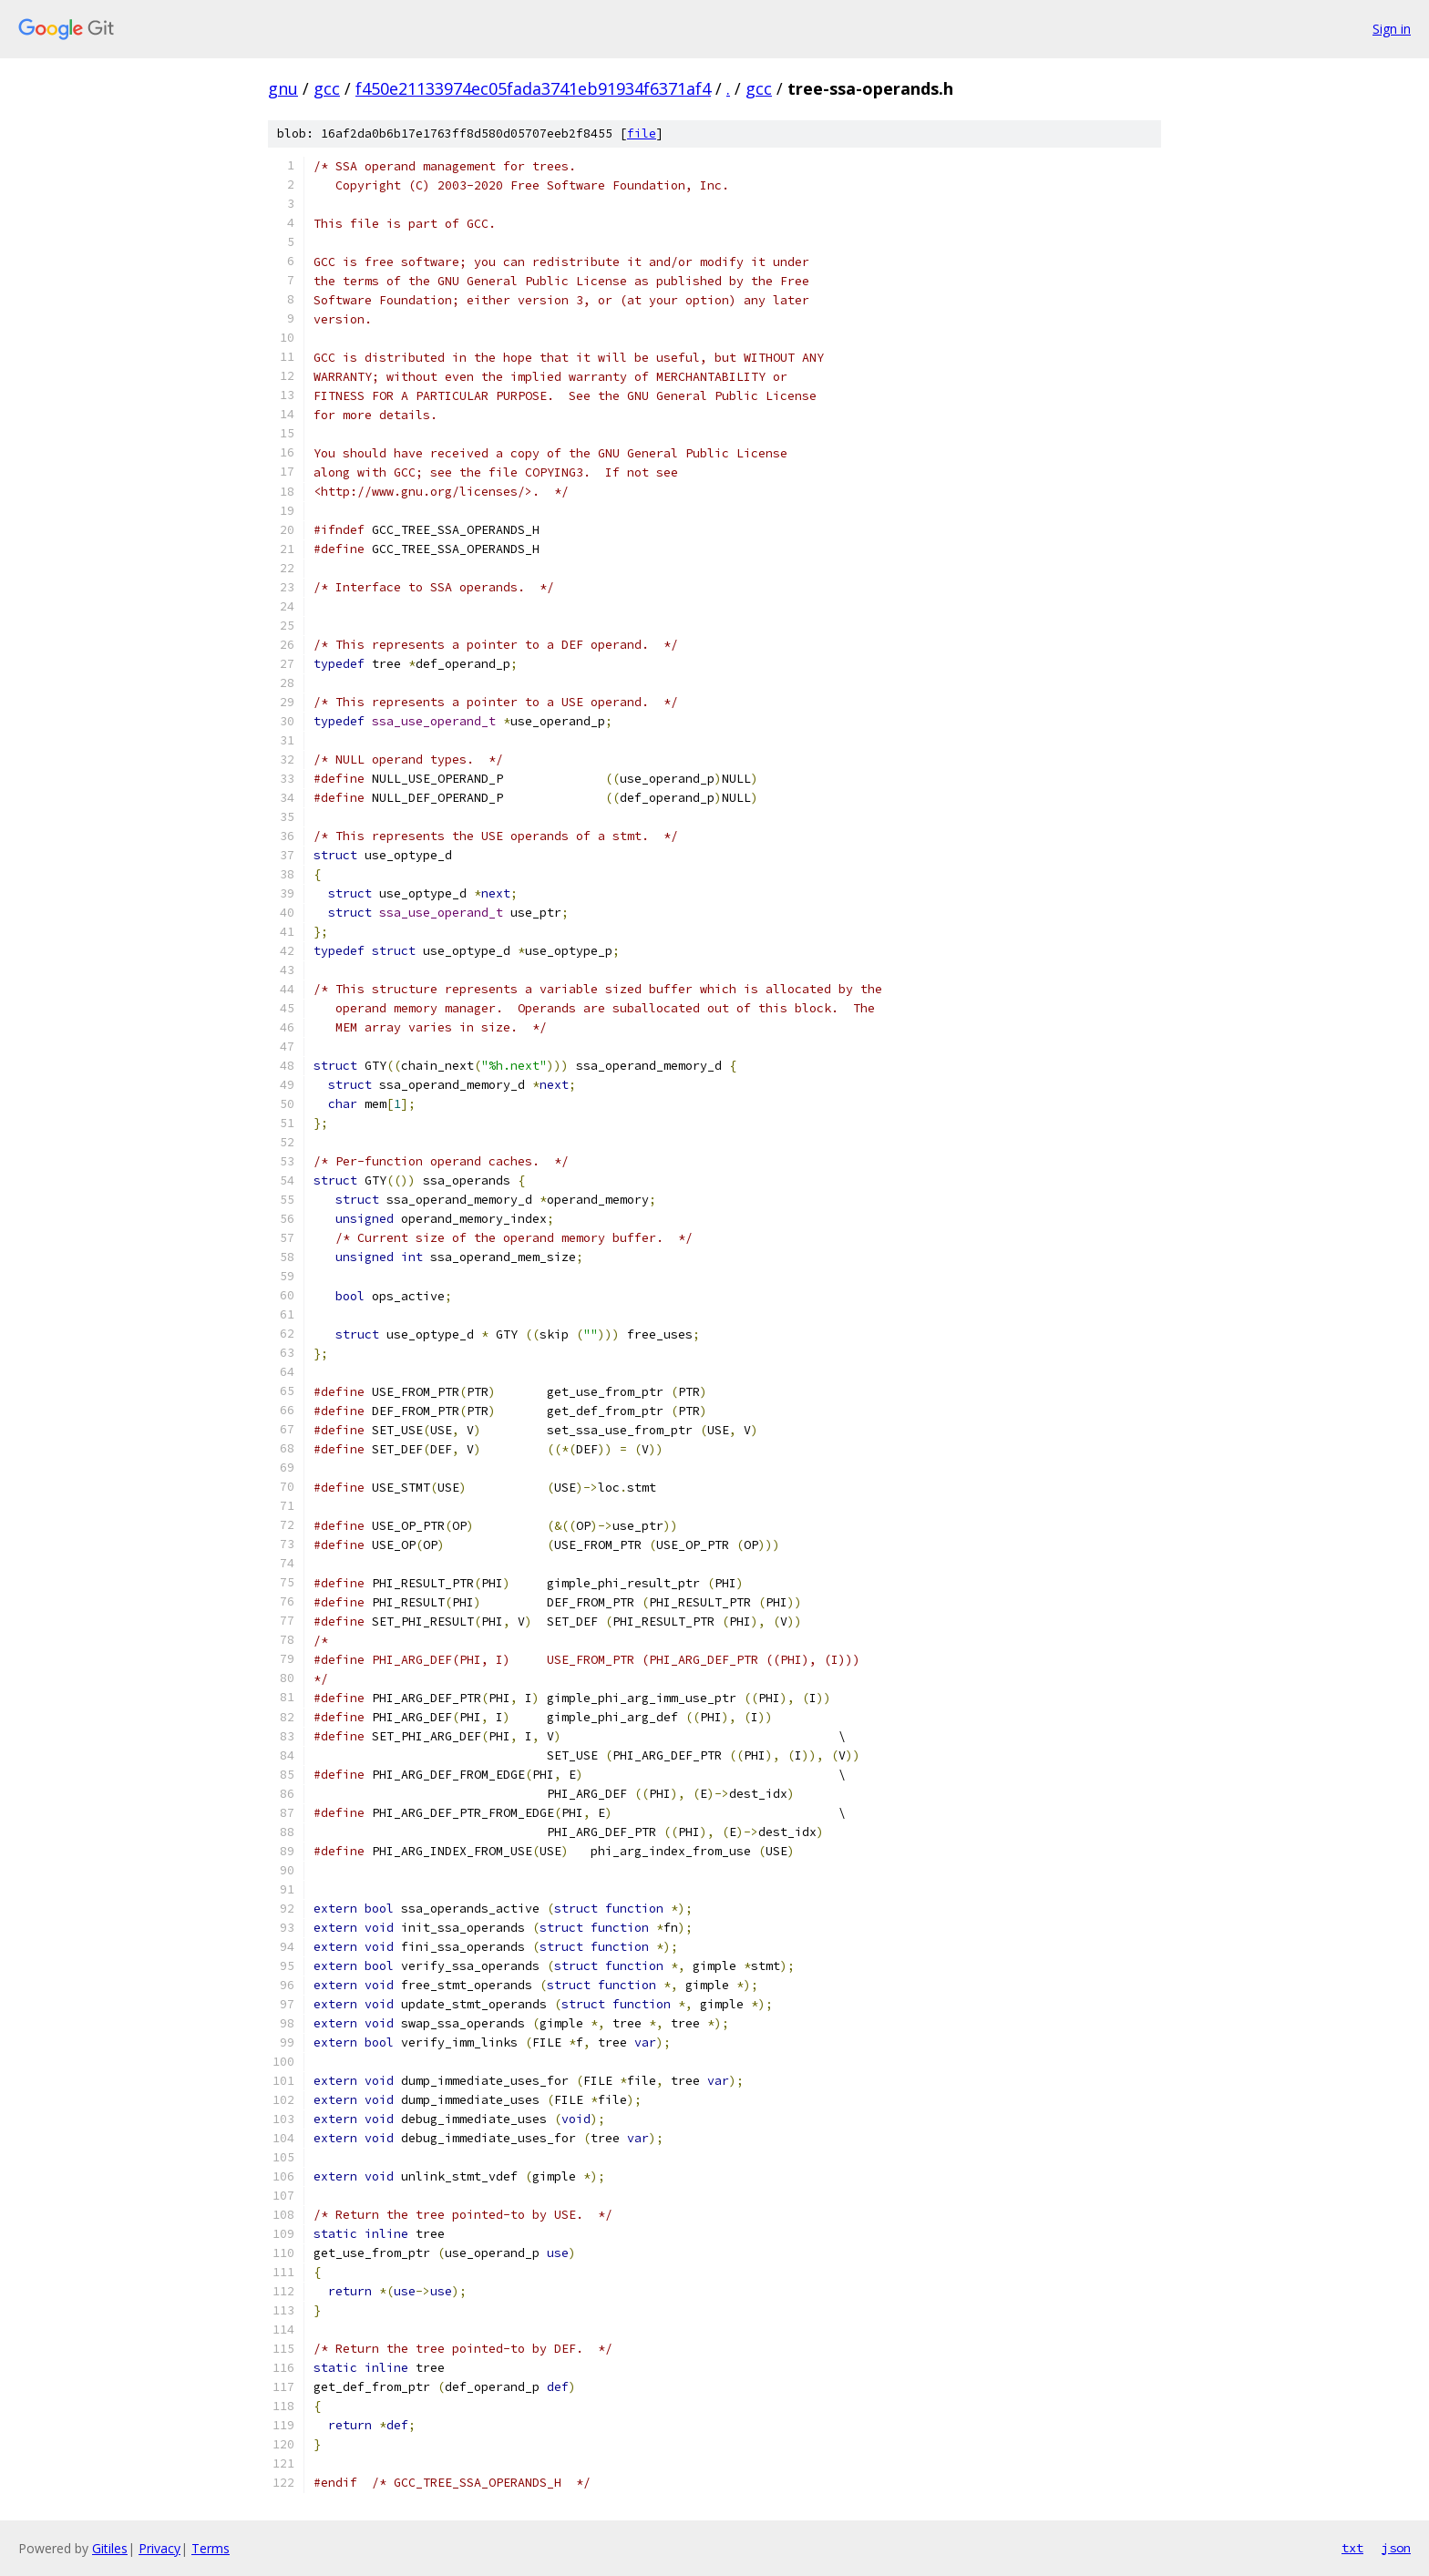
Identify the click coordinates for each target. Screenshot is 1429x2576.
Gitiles (110, 2548)
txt (1352, 2548)
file (641, 133)
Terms (210, 2548)
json (1396, 2548)
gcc (327, 88)
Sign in (1391, 28)
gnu (283, 88)
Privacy (159, 2548)
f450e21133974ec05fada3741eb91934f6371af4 (533, 88)
